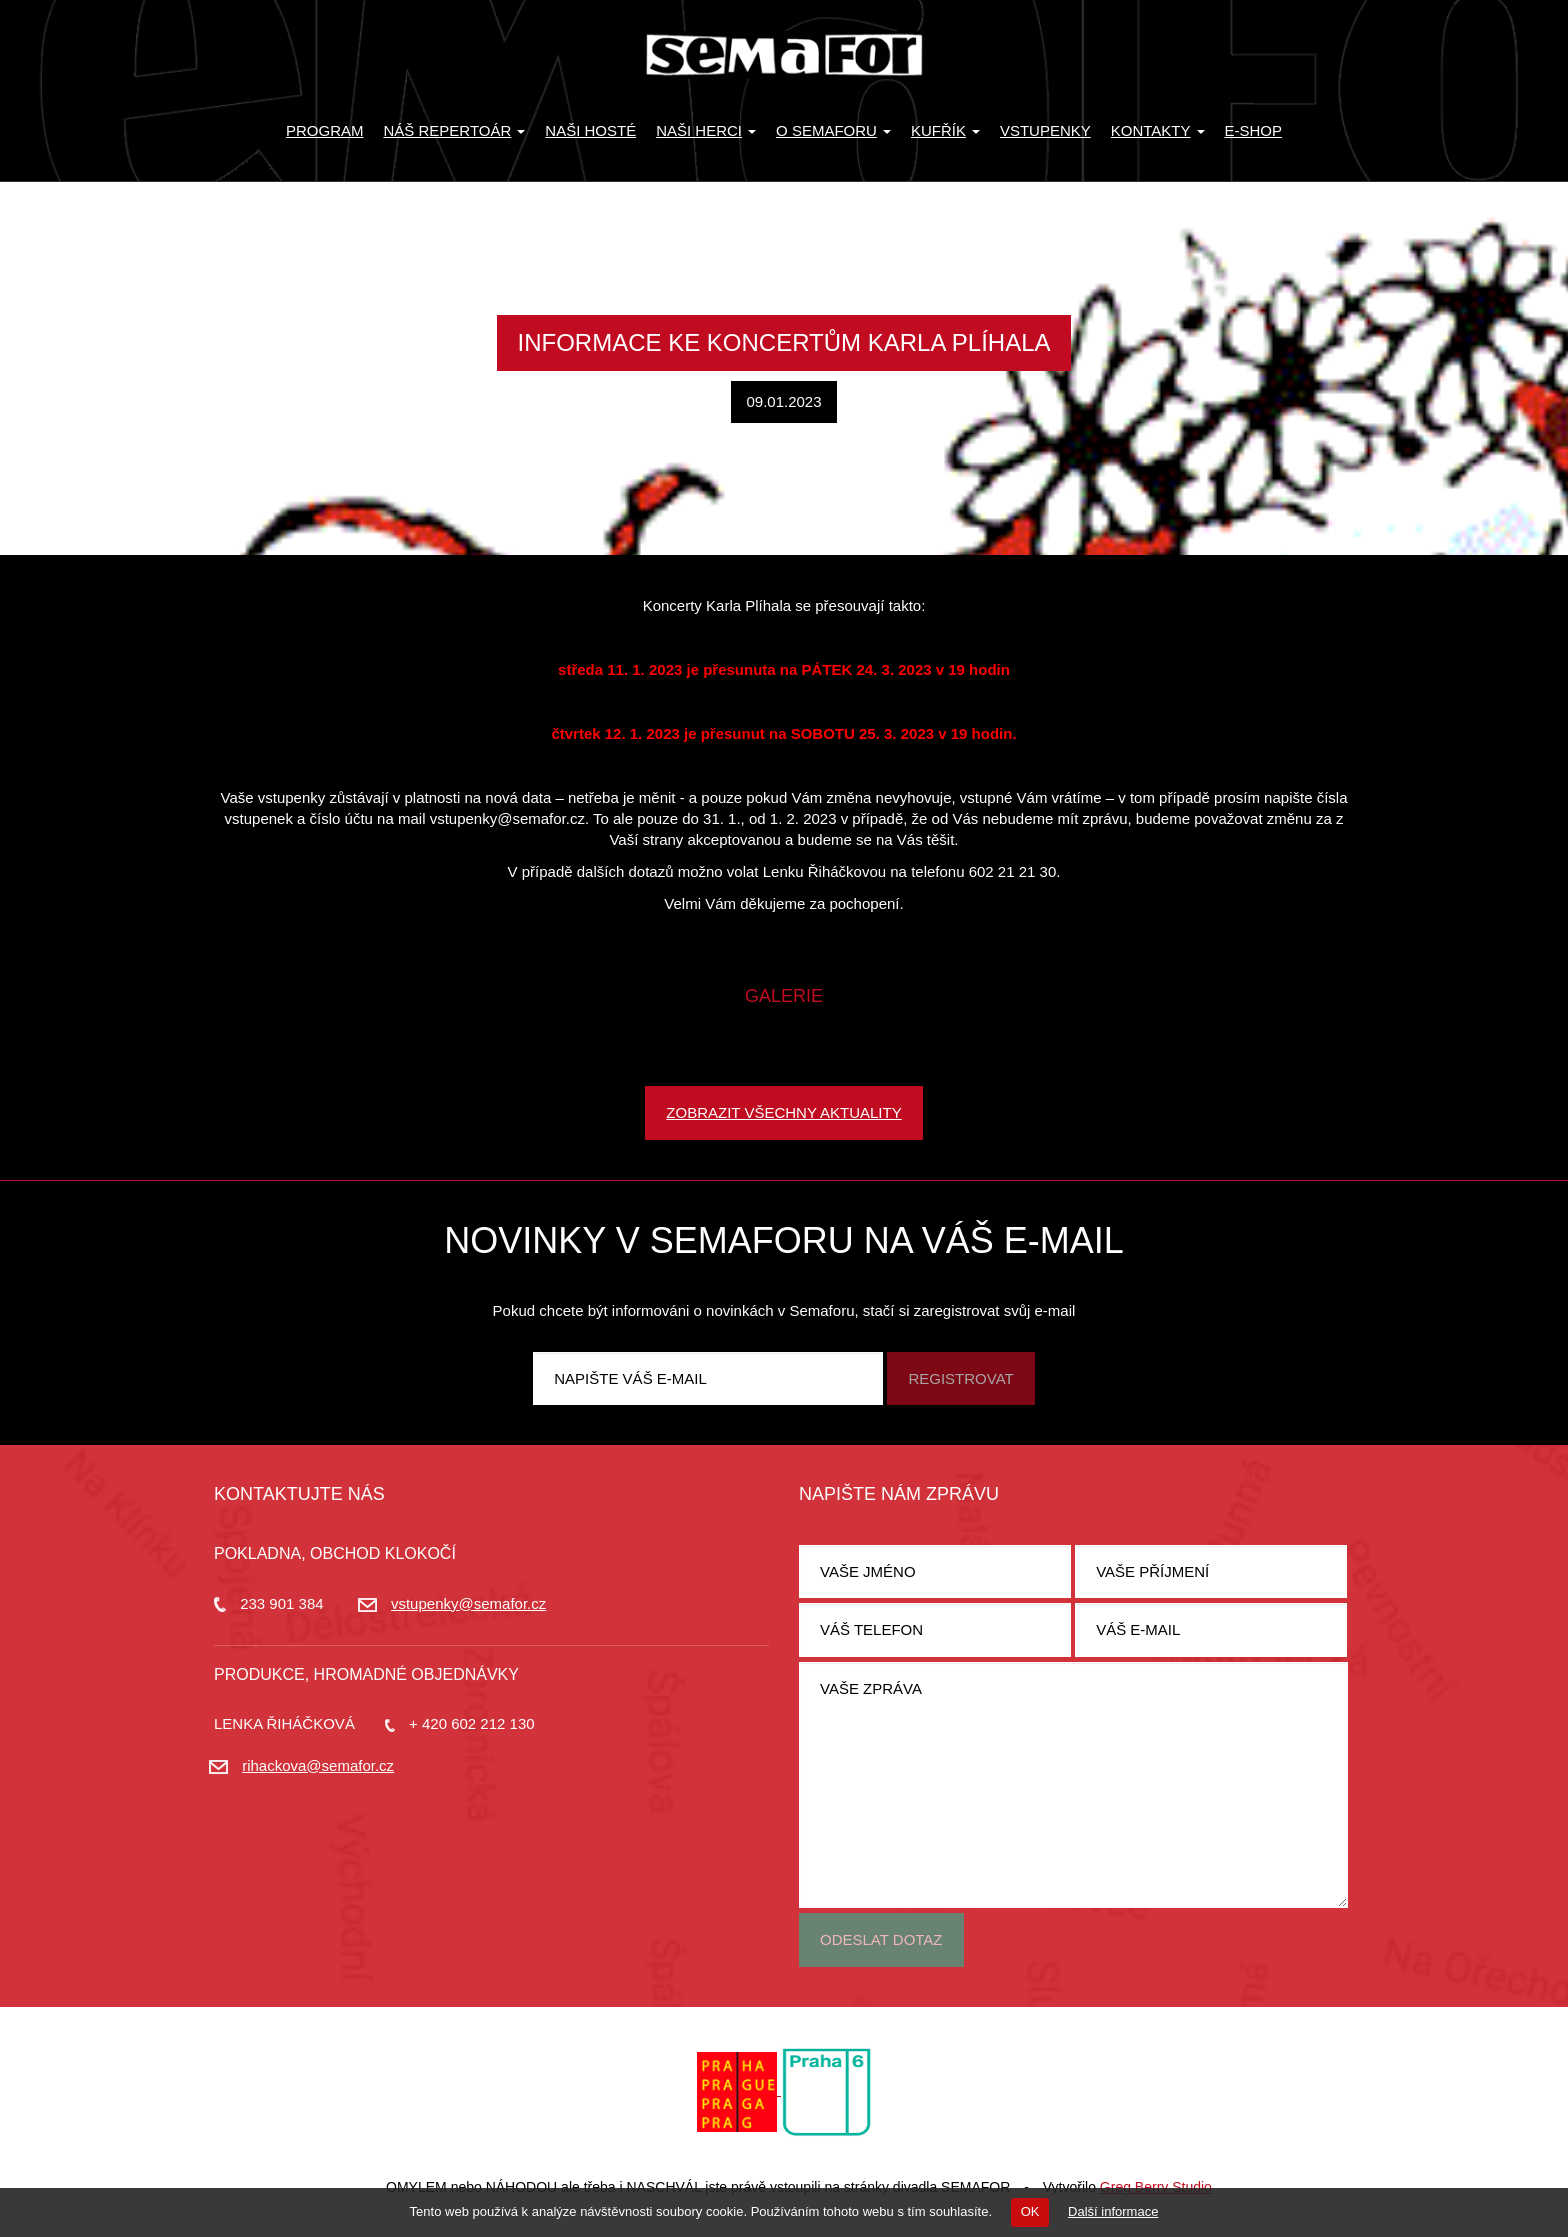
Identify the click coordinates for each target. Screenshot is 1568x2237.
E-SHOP (1254, 130)
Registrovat (960, 1378)
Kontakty (1158, 130)
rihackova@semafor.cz (318, 1765)
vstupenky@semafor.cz (468, 1603)
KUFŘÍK (945, 130)
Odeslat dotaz (881, 1939)
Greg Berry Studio (1156, 2187)
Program (325, 130)
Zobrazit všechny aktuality (783, 1112)
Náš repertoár (455, 130)
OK (1030, 2211)
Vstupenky (1045, 130)
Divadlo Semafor (784, 55)
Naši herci (706, 130)
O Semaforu (833, 130)
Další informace (1113, 2211)
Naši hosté (590, 130)
